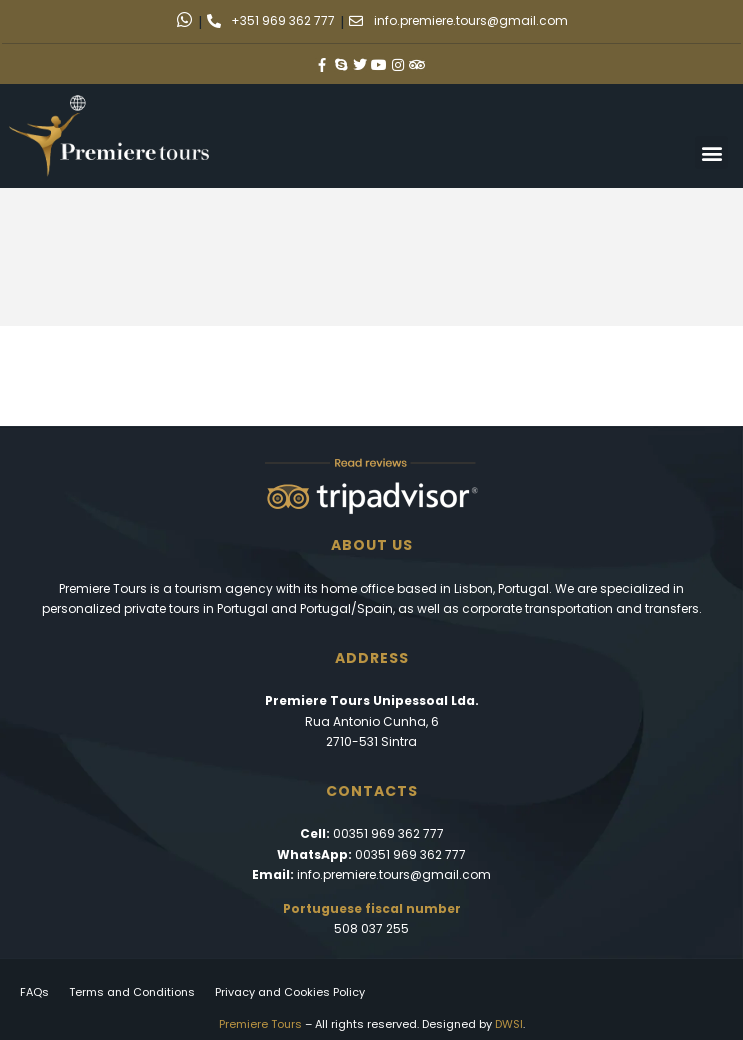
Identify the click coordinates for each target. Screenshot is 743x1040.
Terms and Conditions (132, 992)
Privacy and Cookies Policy (290, 992)
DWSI (509, 1024)
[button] (711, 152)
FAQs (34, 992)
